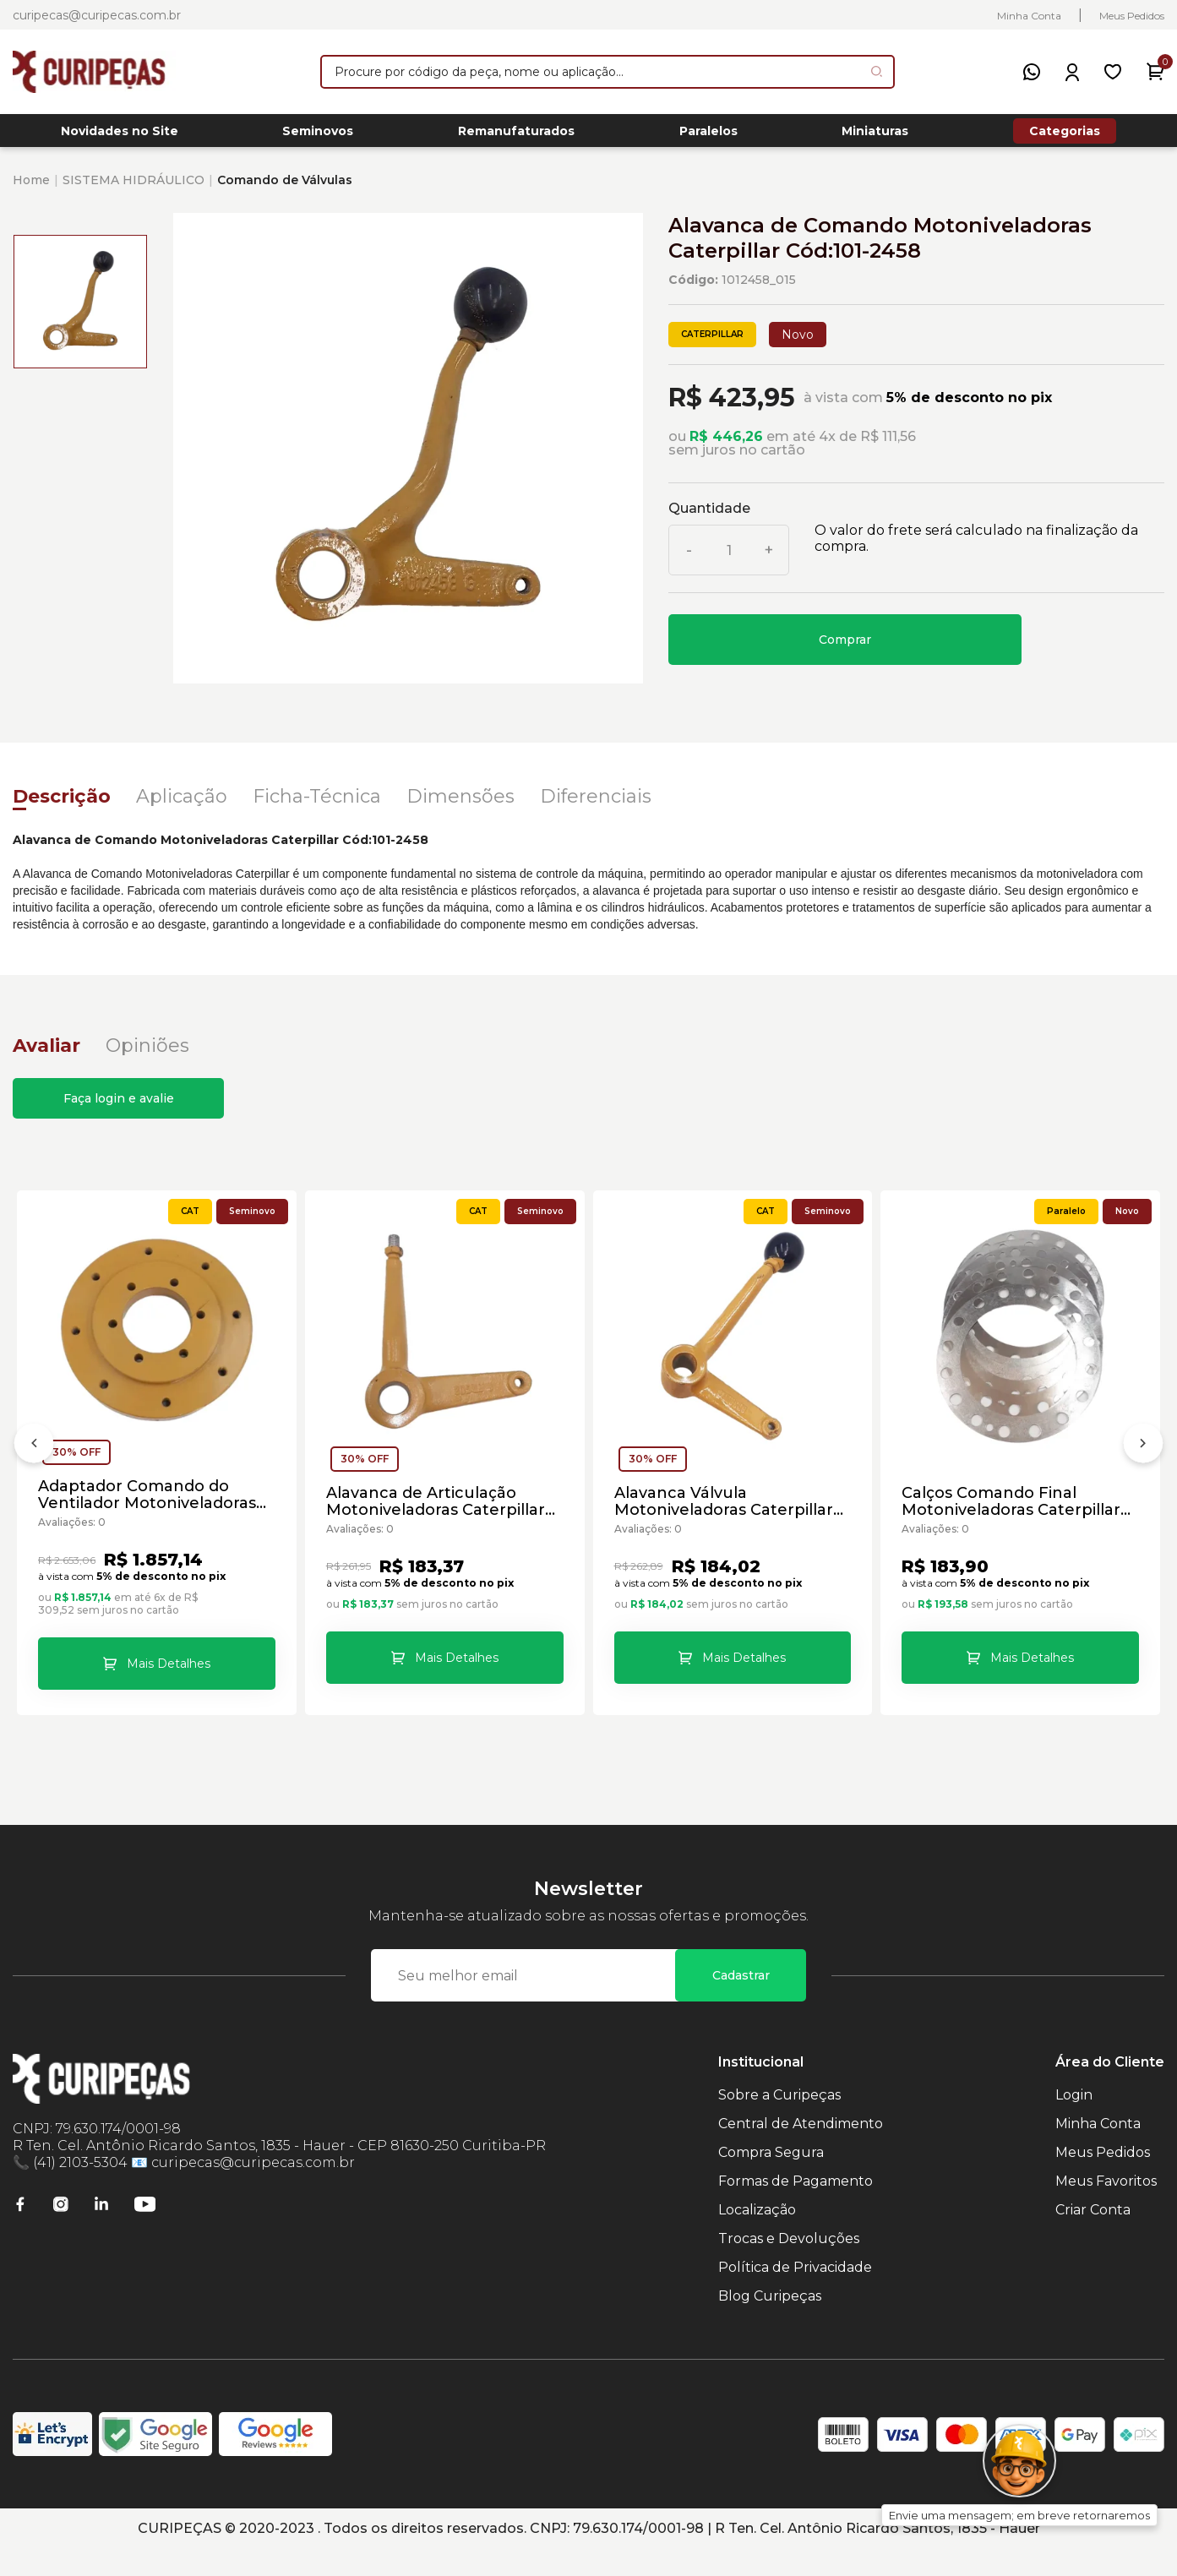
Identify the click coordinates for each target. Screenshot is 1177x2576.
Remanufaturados (516, 136)
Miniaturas (875, 136)
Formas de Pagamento (795, 2208)
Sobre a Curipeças (779, 2122)
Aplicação (181, 805)
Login (1074, 2122)
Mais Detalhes (168, 1673)
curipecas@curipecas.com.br (97, 15)
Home (31, 189)
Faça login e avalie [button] (118, 1107)
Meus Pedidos (1131, 15)
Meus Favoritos (1106, 2208)
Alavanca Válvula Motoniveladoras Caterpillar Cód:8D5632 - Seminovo (725, 1511)
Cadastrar (741, 2002)
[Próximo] (1143, 1465)
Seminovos (317, 136)
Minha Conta (1029, 15)
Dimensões (460, 805)
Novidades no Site (119, 136)
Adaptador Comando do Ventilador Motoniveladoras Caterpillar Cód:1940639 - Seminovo (149, 1505)
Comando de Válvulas (284, 189)
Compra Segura (771, 2179)
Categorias (1064, 135)
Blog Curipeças (769, 2323)
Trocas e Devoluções (788, 2265)
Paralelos (708, 136)
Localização (757, 2237)
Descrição (62, 805)
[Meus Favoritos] (1112, 71)
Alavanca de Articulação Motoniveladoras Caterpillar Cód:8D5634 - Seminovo (437, 1511)
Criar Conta (1093, 2237)
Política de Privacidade (795, 2294)
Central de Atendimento (800, 2151)
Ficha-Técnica (317, 805)
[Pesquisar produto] (876, 71)
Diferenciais (595, 805)
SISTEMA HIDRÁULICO (133, 189)
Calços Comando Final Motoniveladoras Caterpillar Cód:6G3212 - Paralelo (1012, 1511)
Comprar (845, 648)
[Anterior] (33, 1465)
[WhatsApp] (1031, 71)
